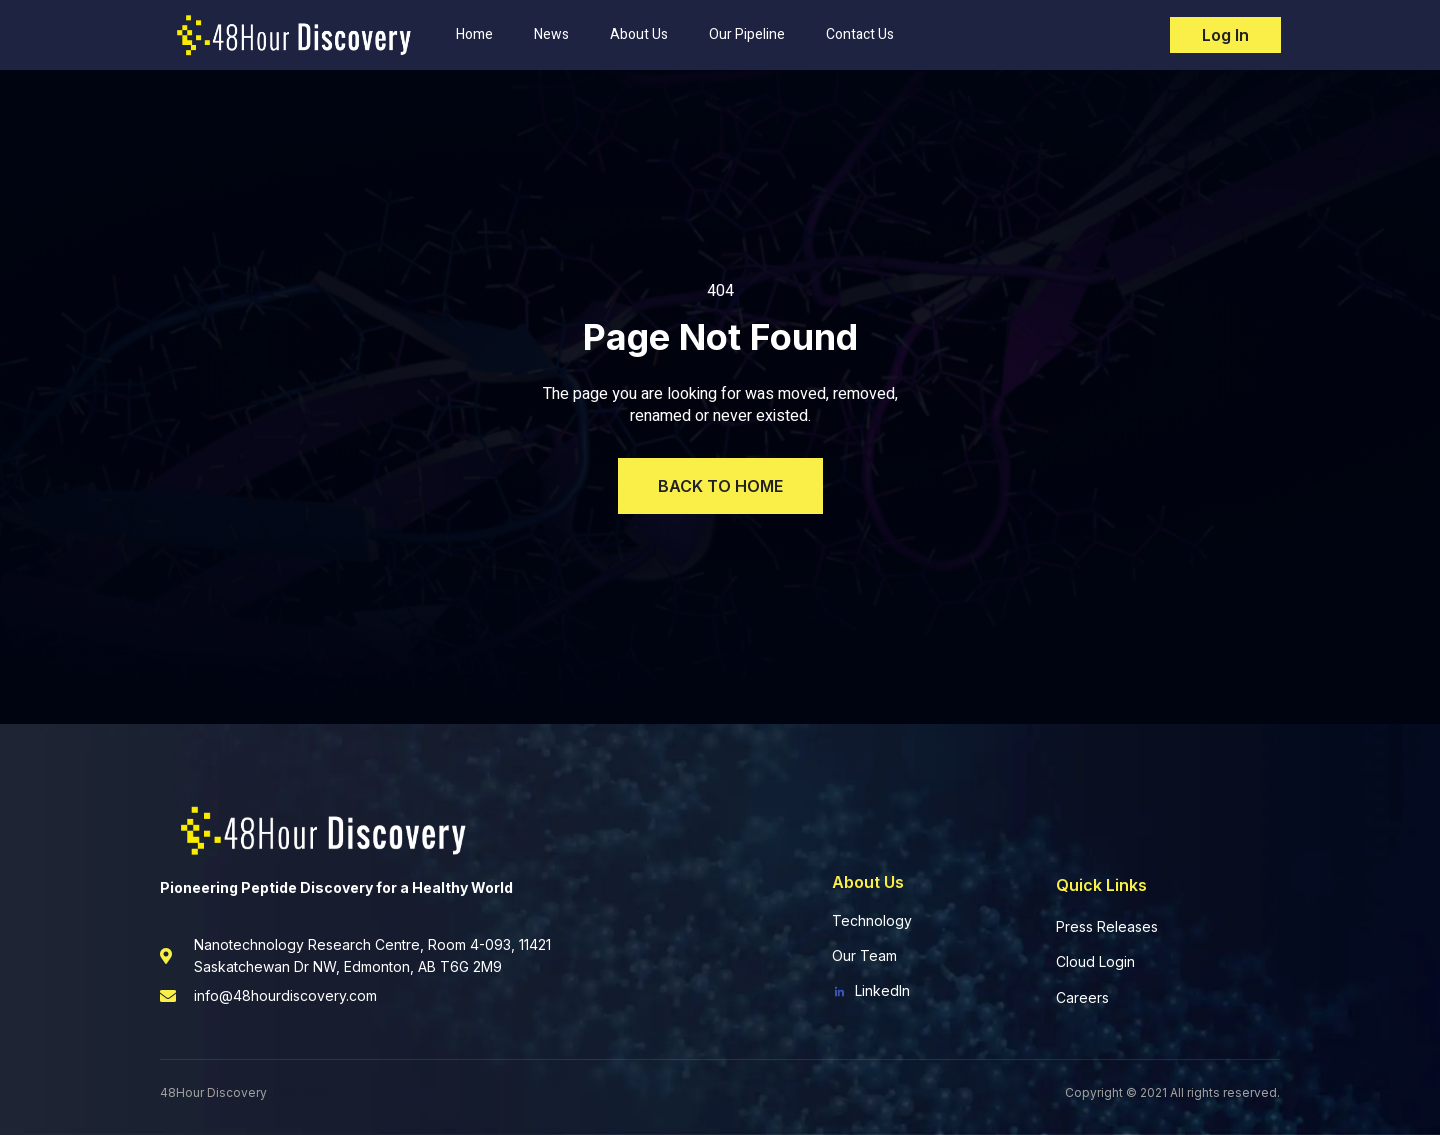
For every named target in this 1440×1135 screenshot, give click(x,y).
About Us (639, 34)
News (551, 34)
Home (474, 34)
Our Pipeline (747, 34)
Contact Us (860, 34)
